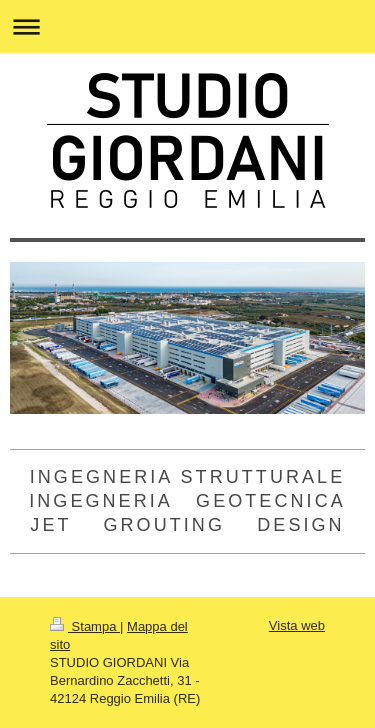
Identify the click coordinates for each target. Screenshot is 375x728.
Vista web (297, 625)
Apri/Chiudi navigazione (187, 26)
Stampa (85, 626)
